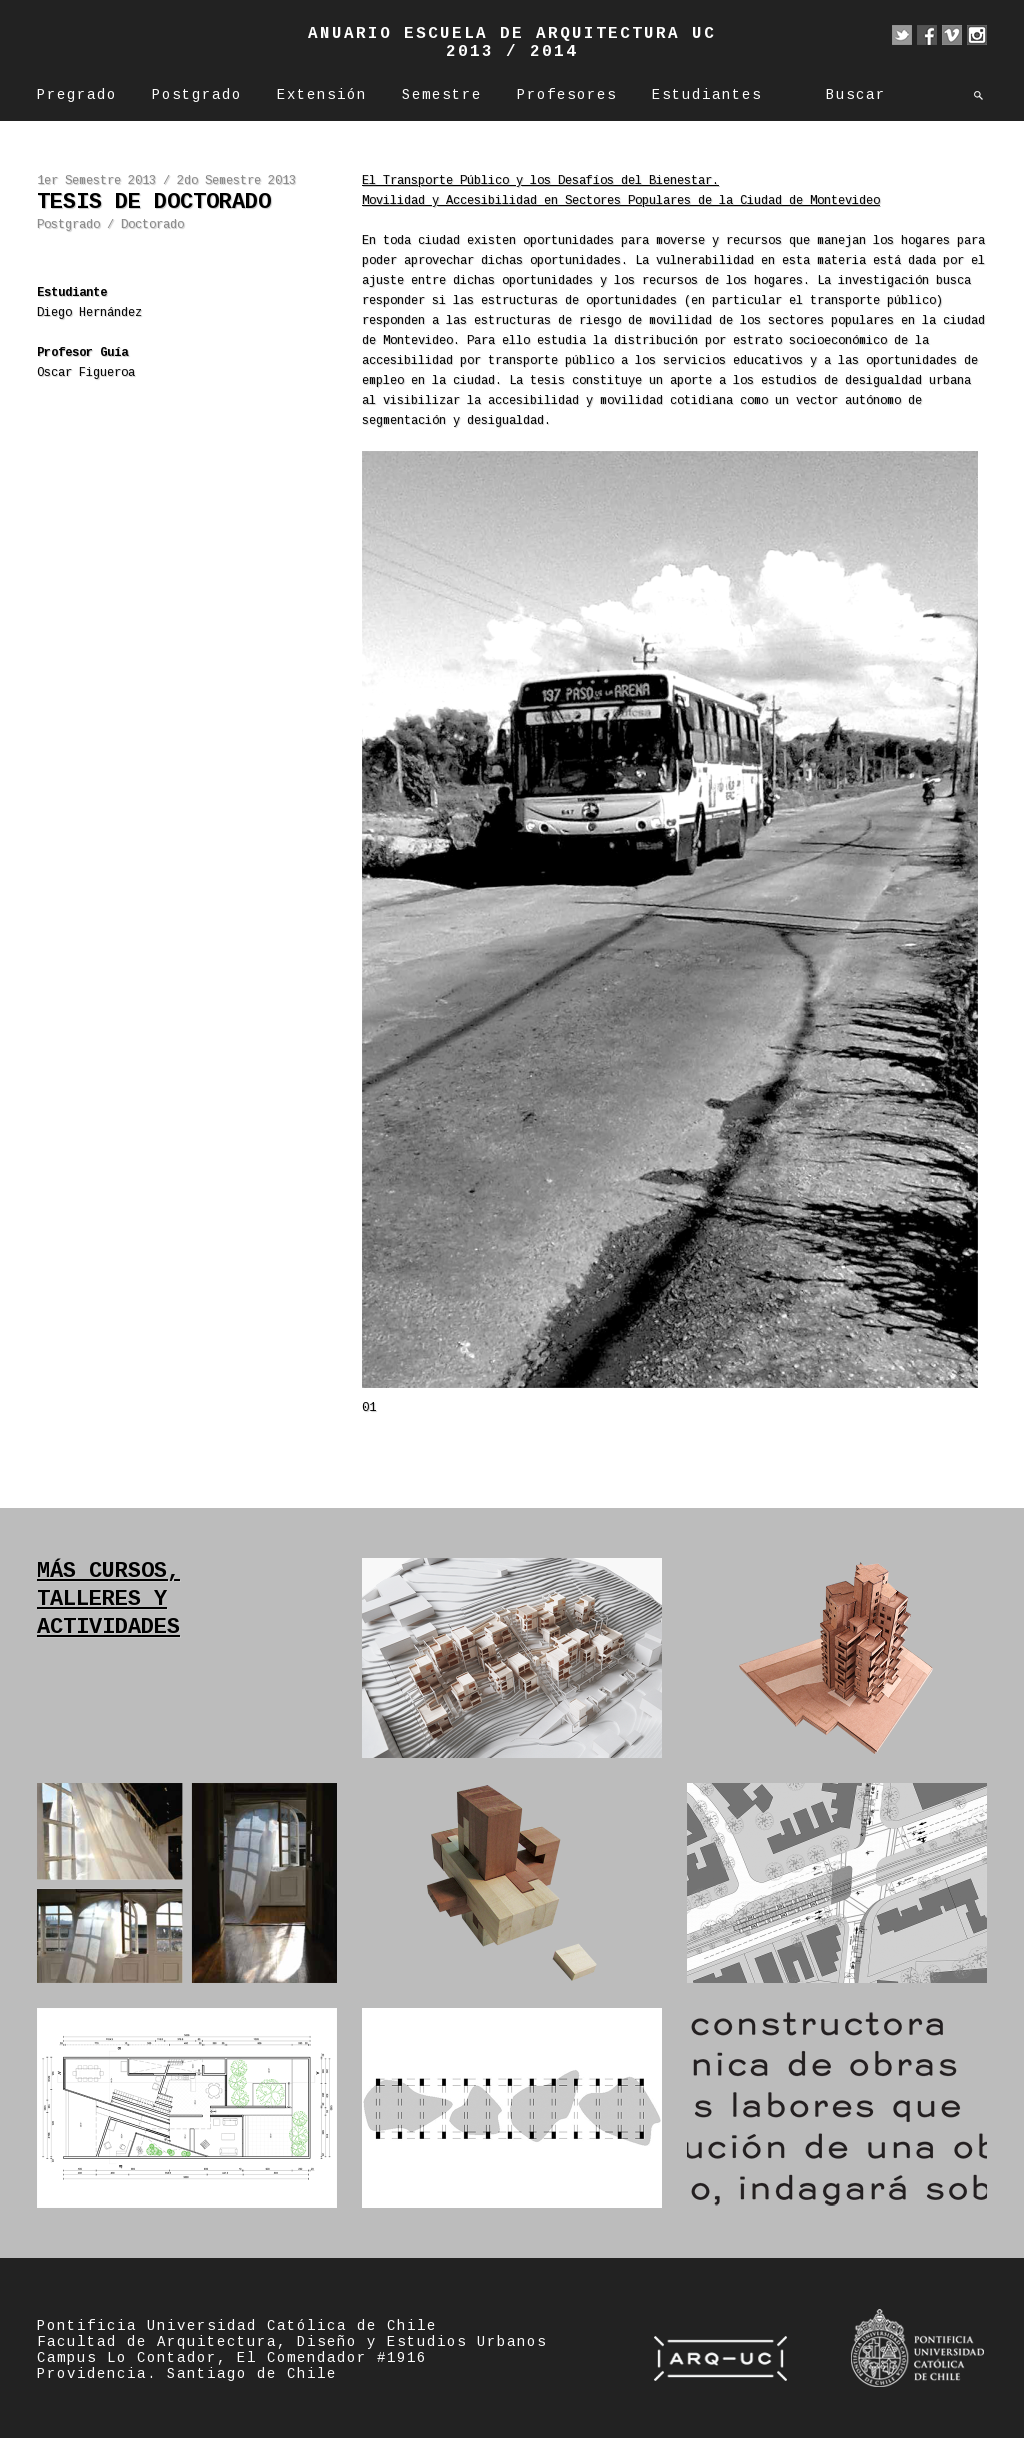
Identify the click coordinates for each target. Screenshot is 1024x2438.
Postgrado (197, 95)
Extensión (322, 95)
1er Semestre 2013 (96, 181)
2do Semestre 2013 (236, 181)
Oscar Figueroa (86, 373)
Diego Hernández (89, 313)
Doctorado (152, 225)
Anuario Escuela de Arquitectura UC (512, 34)
